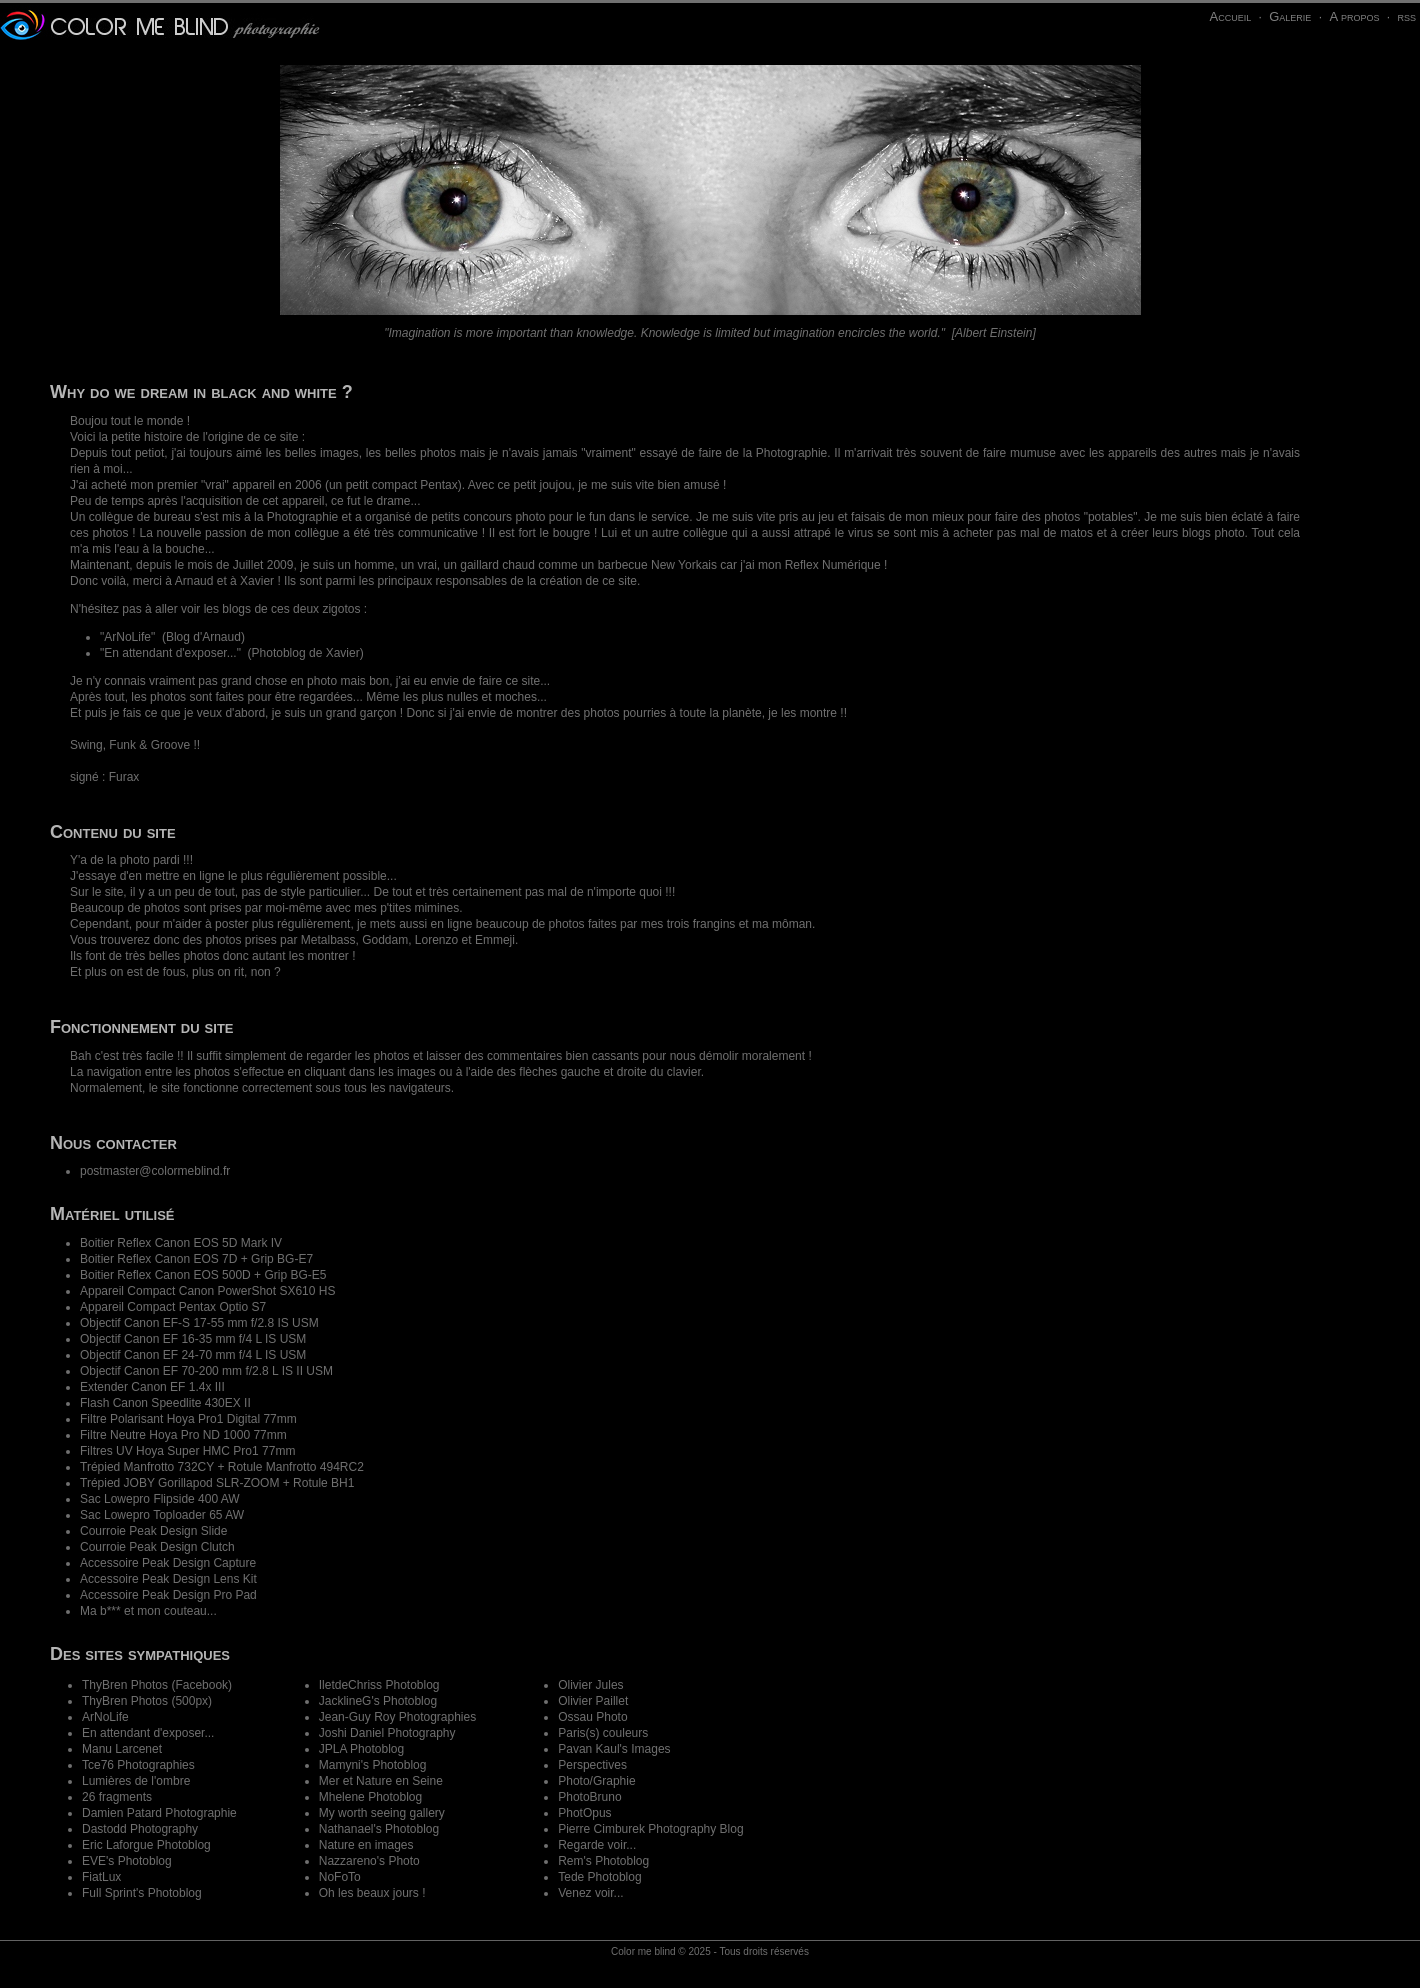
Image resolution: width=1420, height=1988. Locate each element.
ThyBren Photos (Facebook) (157, 1685)
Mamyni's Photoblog (373, 1765)
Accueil (1230, 16)
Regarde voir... (597, 1845)
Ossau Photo (592, 1717)
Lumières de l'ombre (136, 1781)
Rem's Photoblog (603, 1861)
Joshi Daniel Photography (387, 1733)
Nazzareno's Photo (369, 1861)
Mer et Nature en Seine (381, 1781)
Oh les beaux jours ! (372, 1893)
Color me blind (643, 1951)
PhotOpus (584, 1813)
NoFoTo (340, 1877)
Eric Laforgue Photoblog (146, 1845)
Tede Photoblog (599, 1877)
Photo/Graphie (596, 1781)
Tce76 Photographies (138, 1765)
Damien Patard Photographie (159, 1813)
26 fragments (117, 1797)
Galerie (1290, 16)
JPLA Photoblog (361, 1749)
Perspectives (592, 1765)
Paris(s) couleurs (603, 1733)
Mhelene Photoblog (370, 1797)
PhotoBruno (589, 1797)
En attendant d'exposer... (170, 653)
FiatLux (101, 1877)
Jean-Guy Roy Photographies (397, 1717)
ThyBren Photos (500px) (147, 1701)
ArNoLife (127, 637)
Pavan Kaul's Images (614, 1749)
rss (1406, 16)
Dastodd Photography (140, 1829)
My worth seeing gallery (382, 1813)
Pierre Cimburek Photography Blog (650, 1829)
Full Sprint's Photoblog (142, 1893)
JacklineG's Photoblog (378, 1701)
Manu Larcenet (122, 1749)
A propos (1354, 16)
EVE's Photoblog (127, 1861)
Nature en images (366, 1845)
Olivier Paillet (593, 1701)
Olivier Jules (590, 1685)
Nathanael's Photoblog (379, 1829)
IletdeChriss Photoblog (379, 1685)
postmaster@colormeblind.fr (155, 1171)
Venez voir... (590, 1893)
